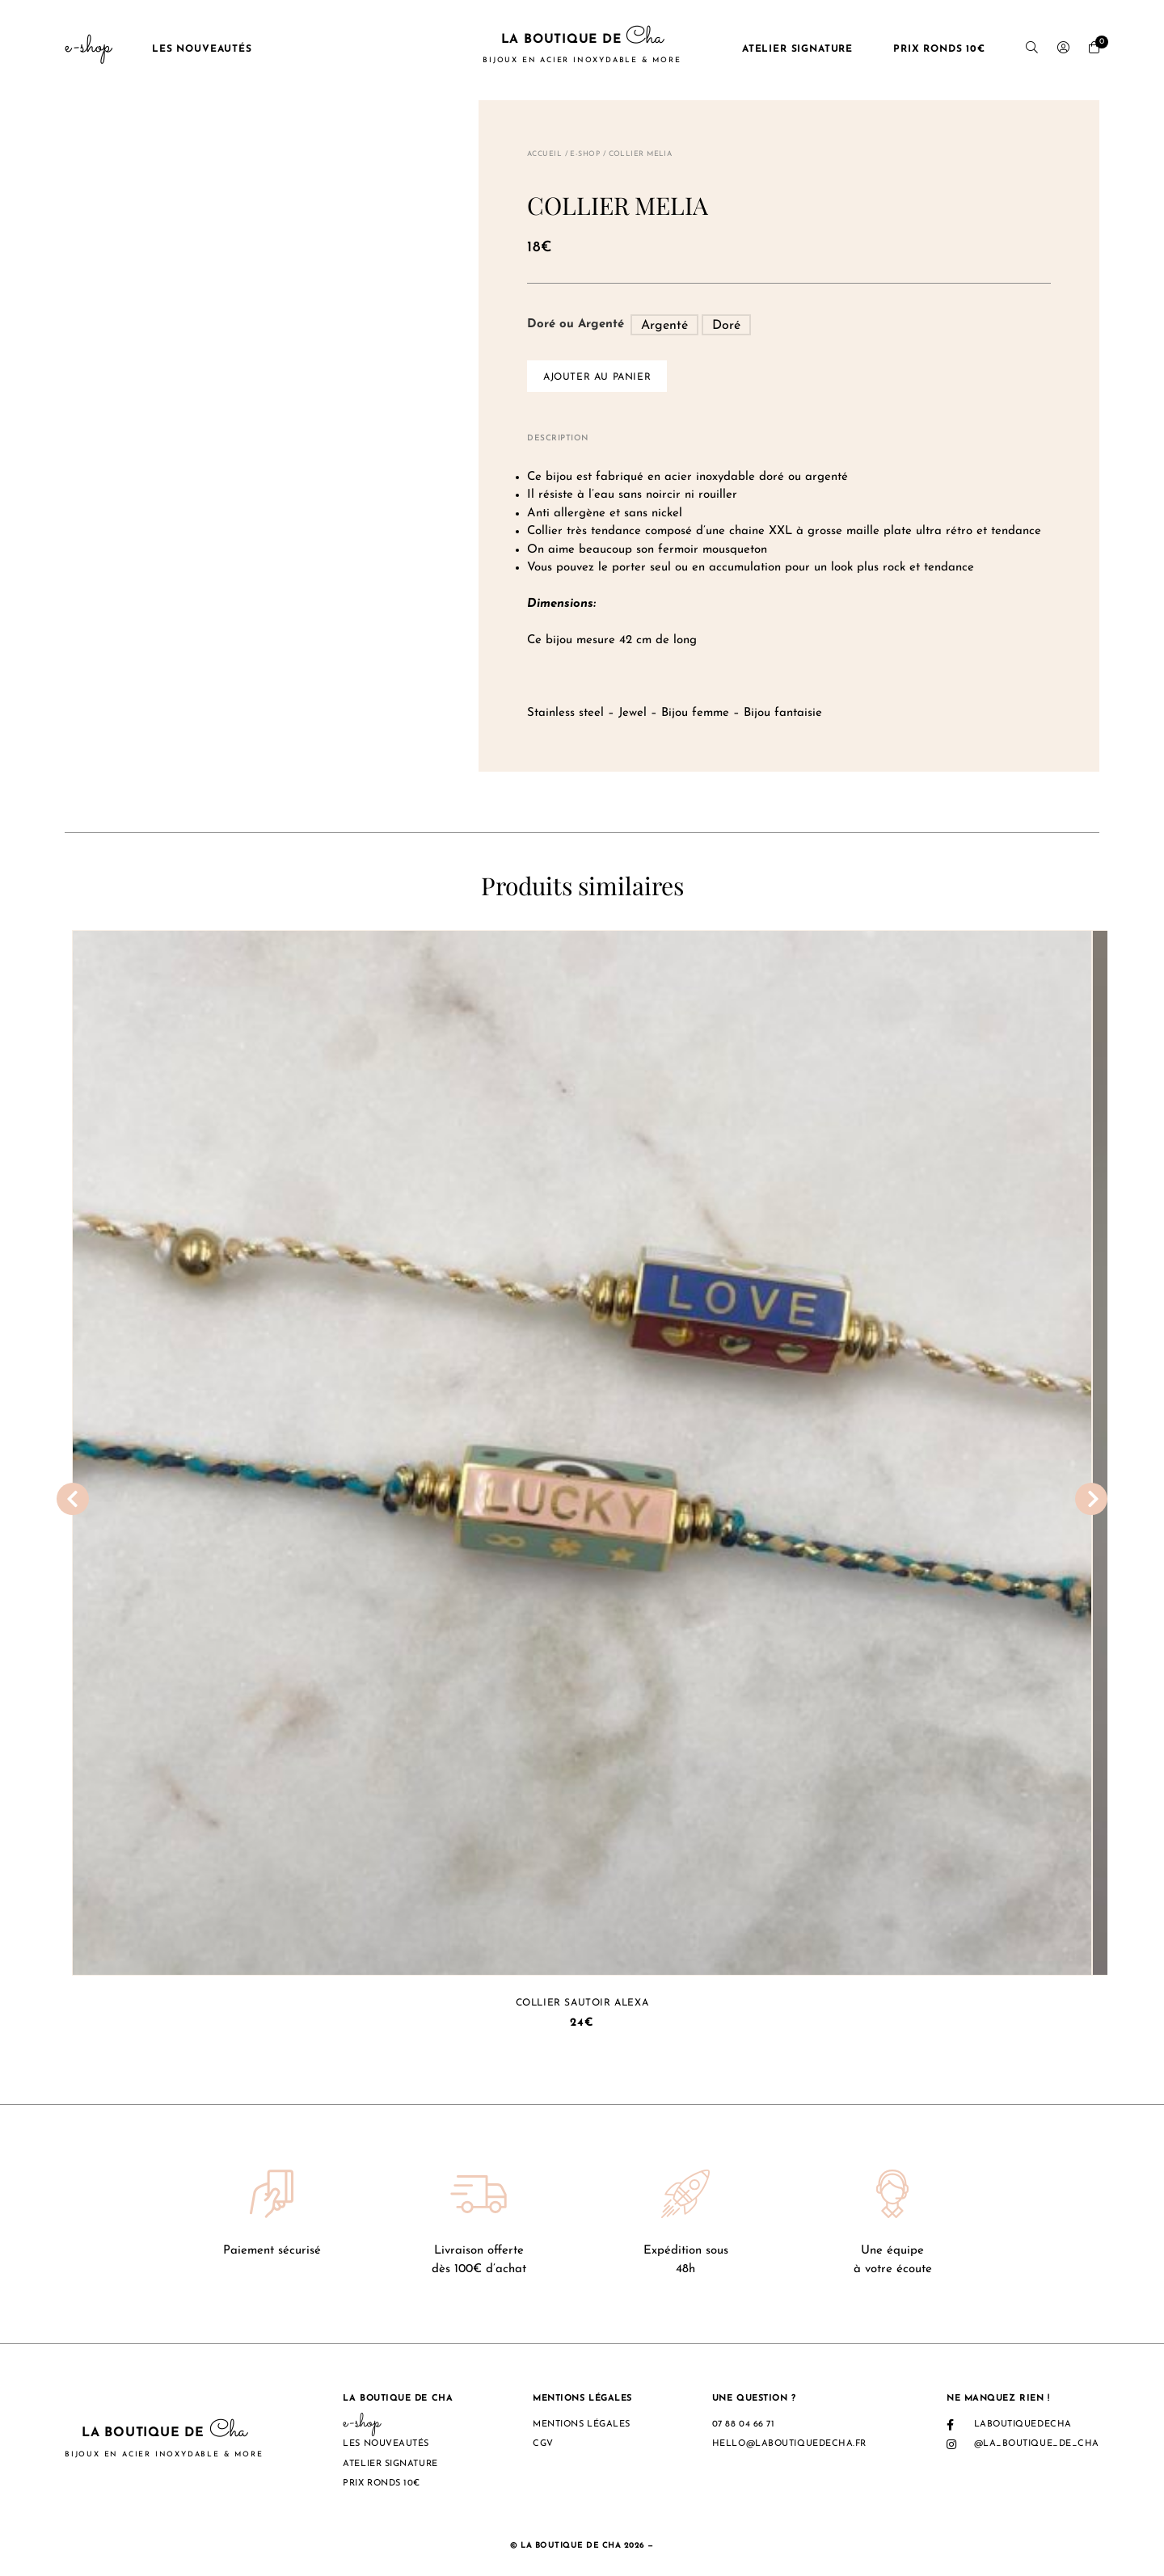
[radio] (664, 325)
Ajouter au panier (597, 377)
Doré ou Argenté (575, 324)
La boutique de (582, 49)
